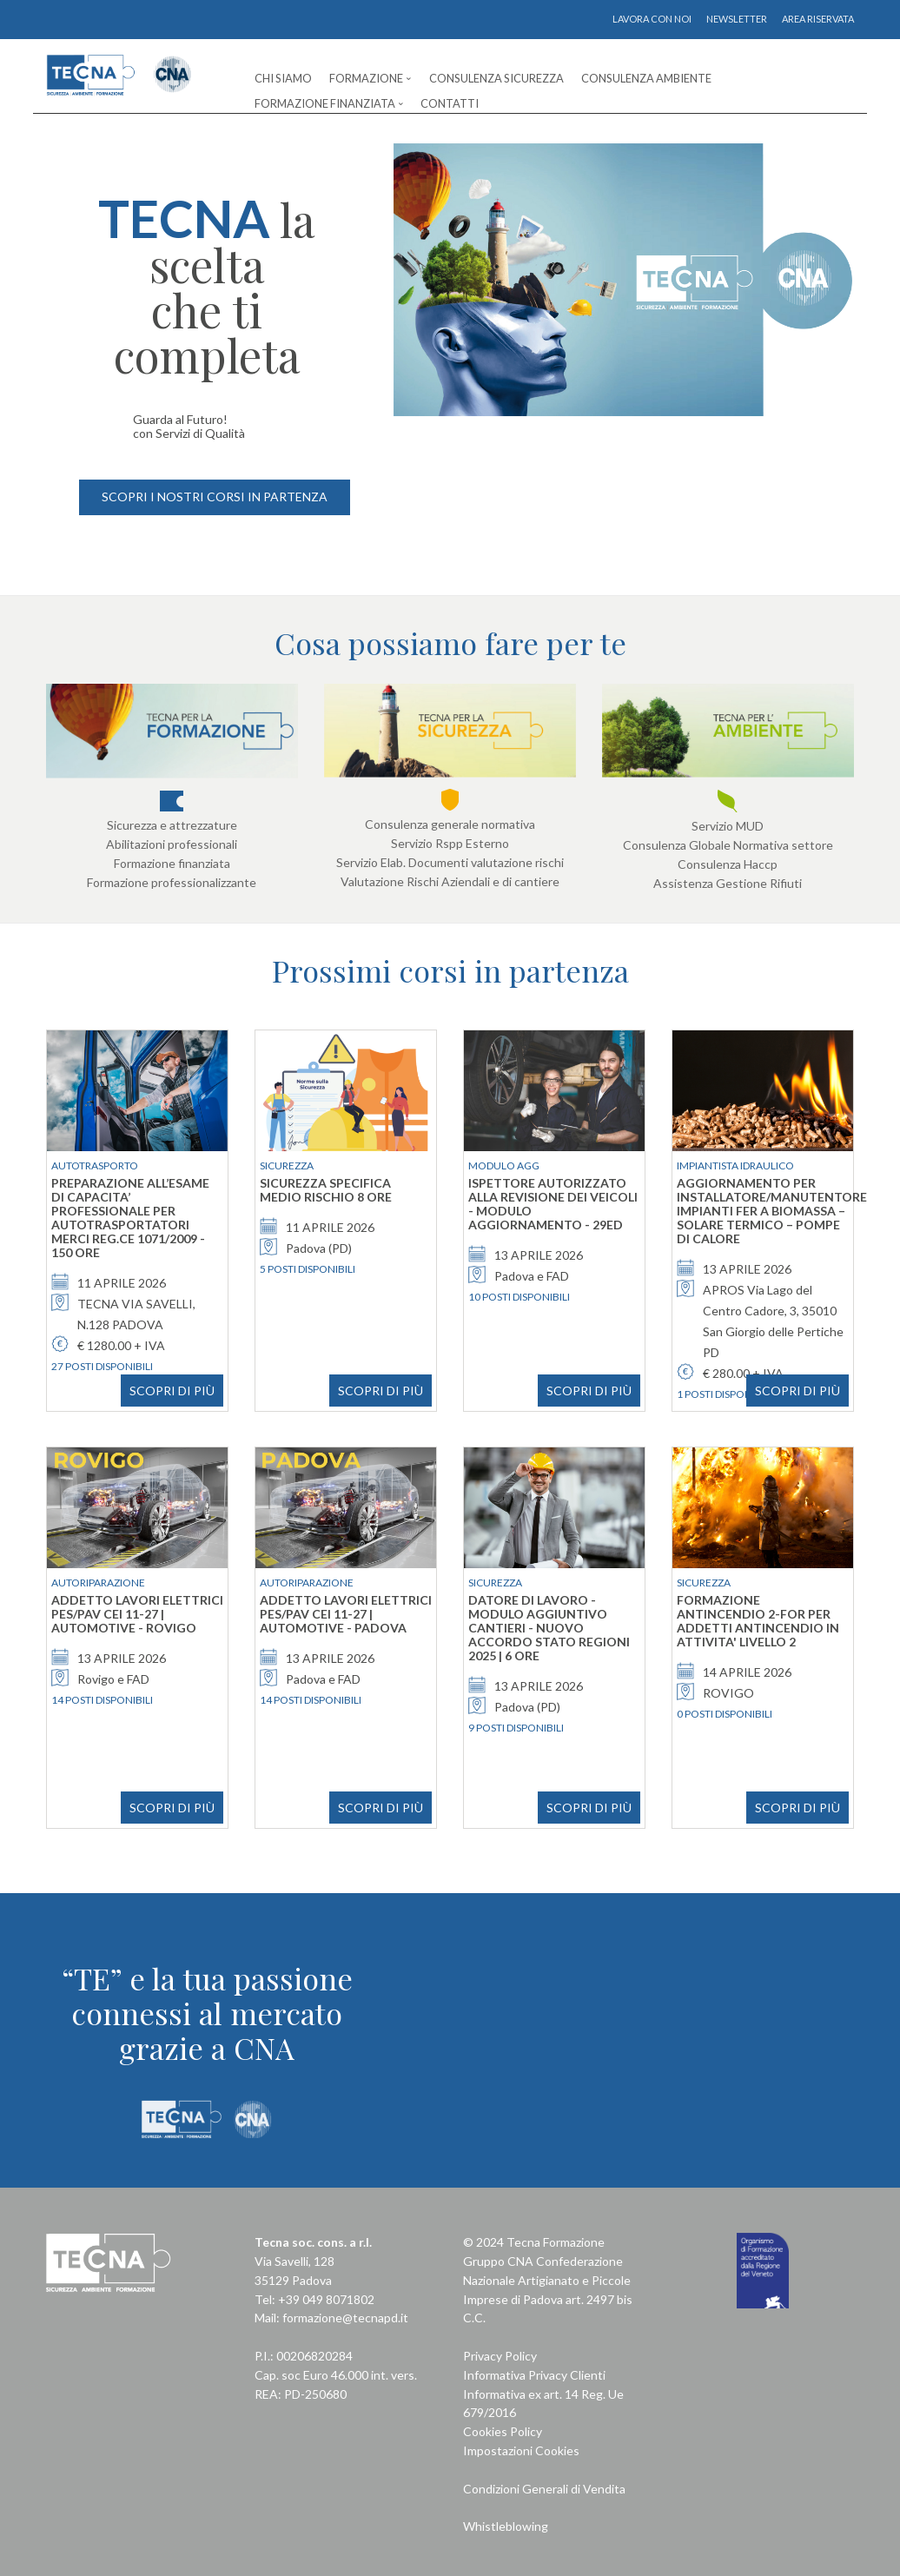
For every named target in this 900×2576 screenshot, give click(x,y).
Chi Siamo (283, 78)
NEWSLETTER (736, 18)
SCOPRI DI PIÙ (172, 1390)
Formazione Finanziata (325, 103)
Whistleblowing (505, 2526)
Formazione (366, 78)
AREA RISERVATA (818, 18)
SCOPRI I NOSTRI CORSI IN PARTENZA (215, 496)
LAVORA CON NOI (652, 18)
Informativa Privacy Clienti (534, 2374)
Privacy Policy (500, 2355)
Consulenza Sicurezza (496, 78)
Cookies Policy (502, 2431)
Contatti (449, 103)
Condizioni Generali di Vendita (544, 2488)
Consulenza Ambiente (646, 78)
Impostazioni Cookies (521, 2450)
